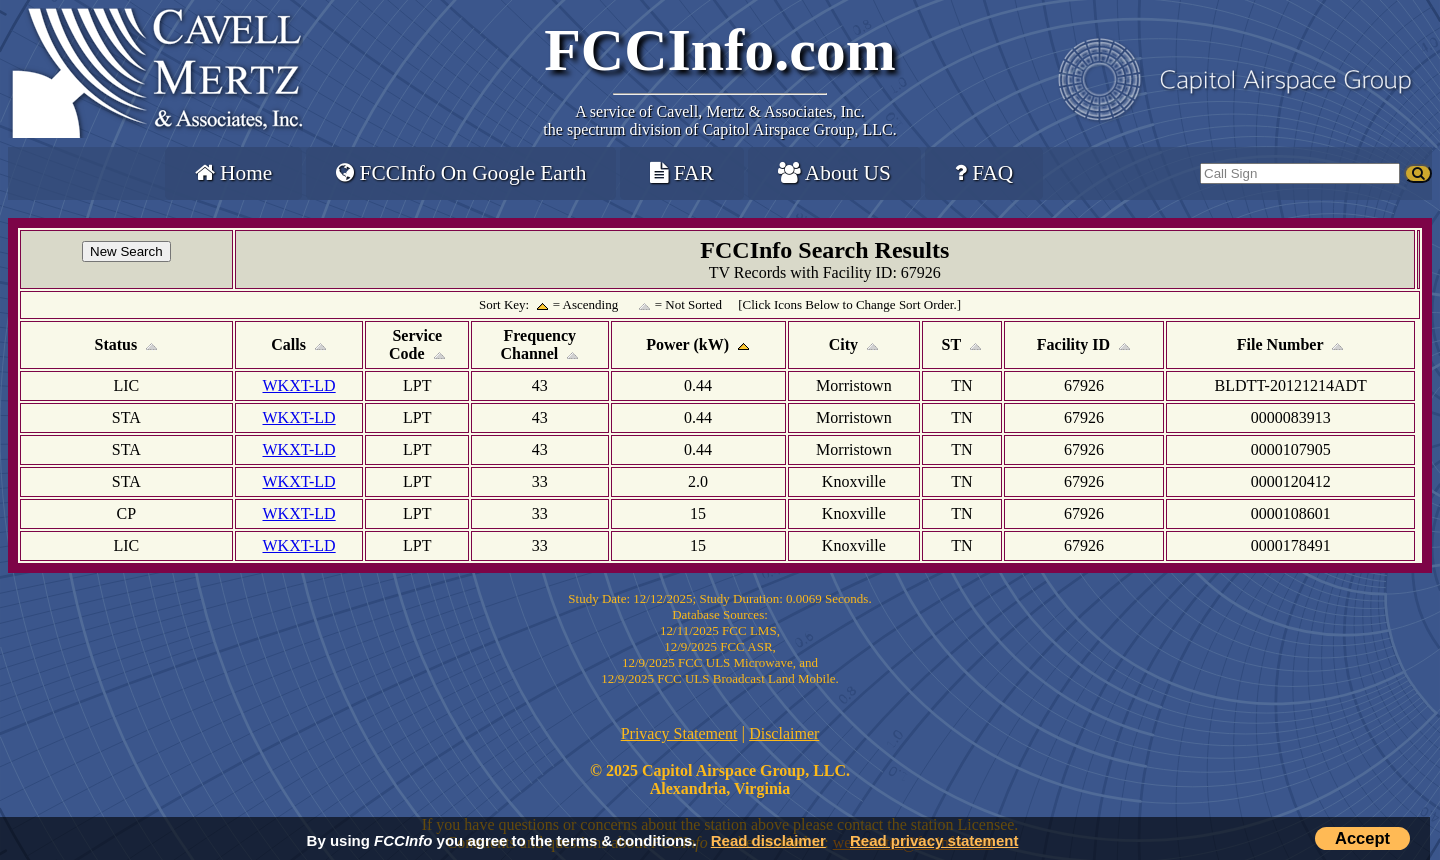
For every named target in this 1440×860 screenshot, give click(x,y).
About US (834, 173)
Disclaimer (784, 733)
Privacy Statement (679, 733)
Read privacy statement (934, 840)
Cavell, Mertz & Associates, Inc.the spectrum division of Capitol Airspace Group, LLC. (719, 120)
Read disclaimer (768, 840)
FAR (681, 173)
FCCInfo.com (720, 50)
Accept (1362, 838)
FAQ (984, 173)
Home (233, 173)
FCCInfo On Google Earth (461, 173)
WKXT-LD (298, 385)
